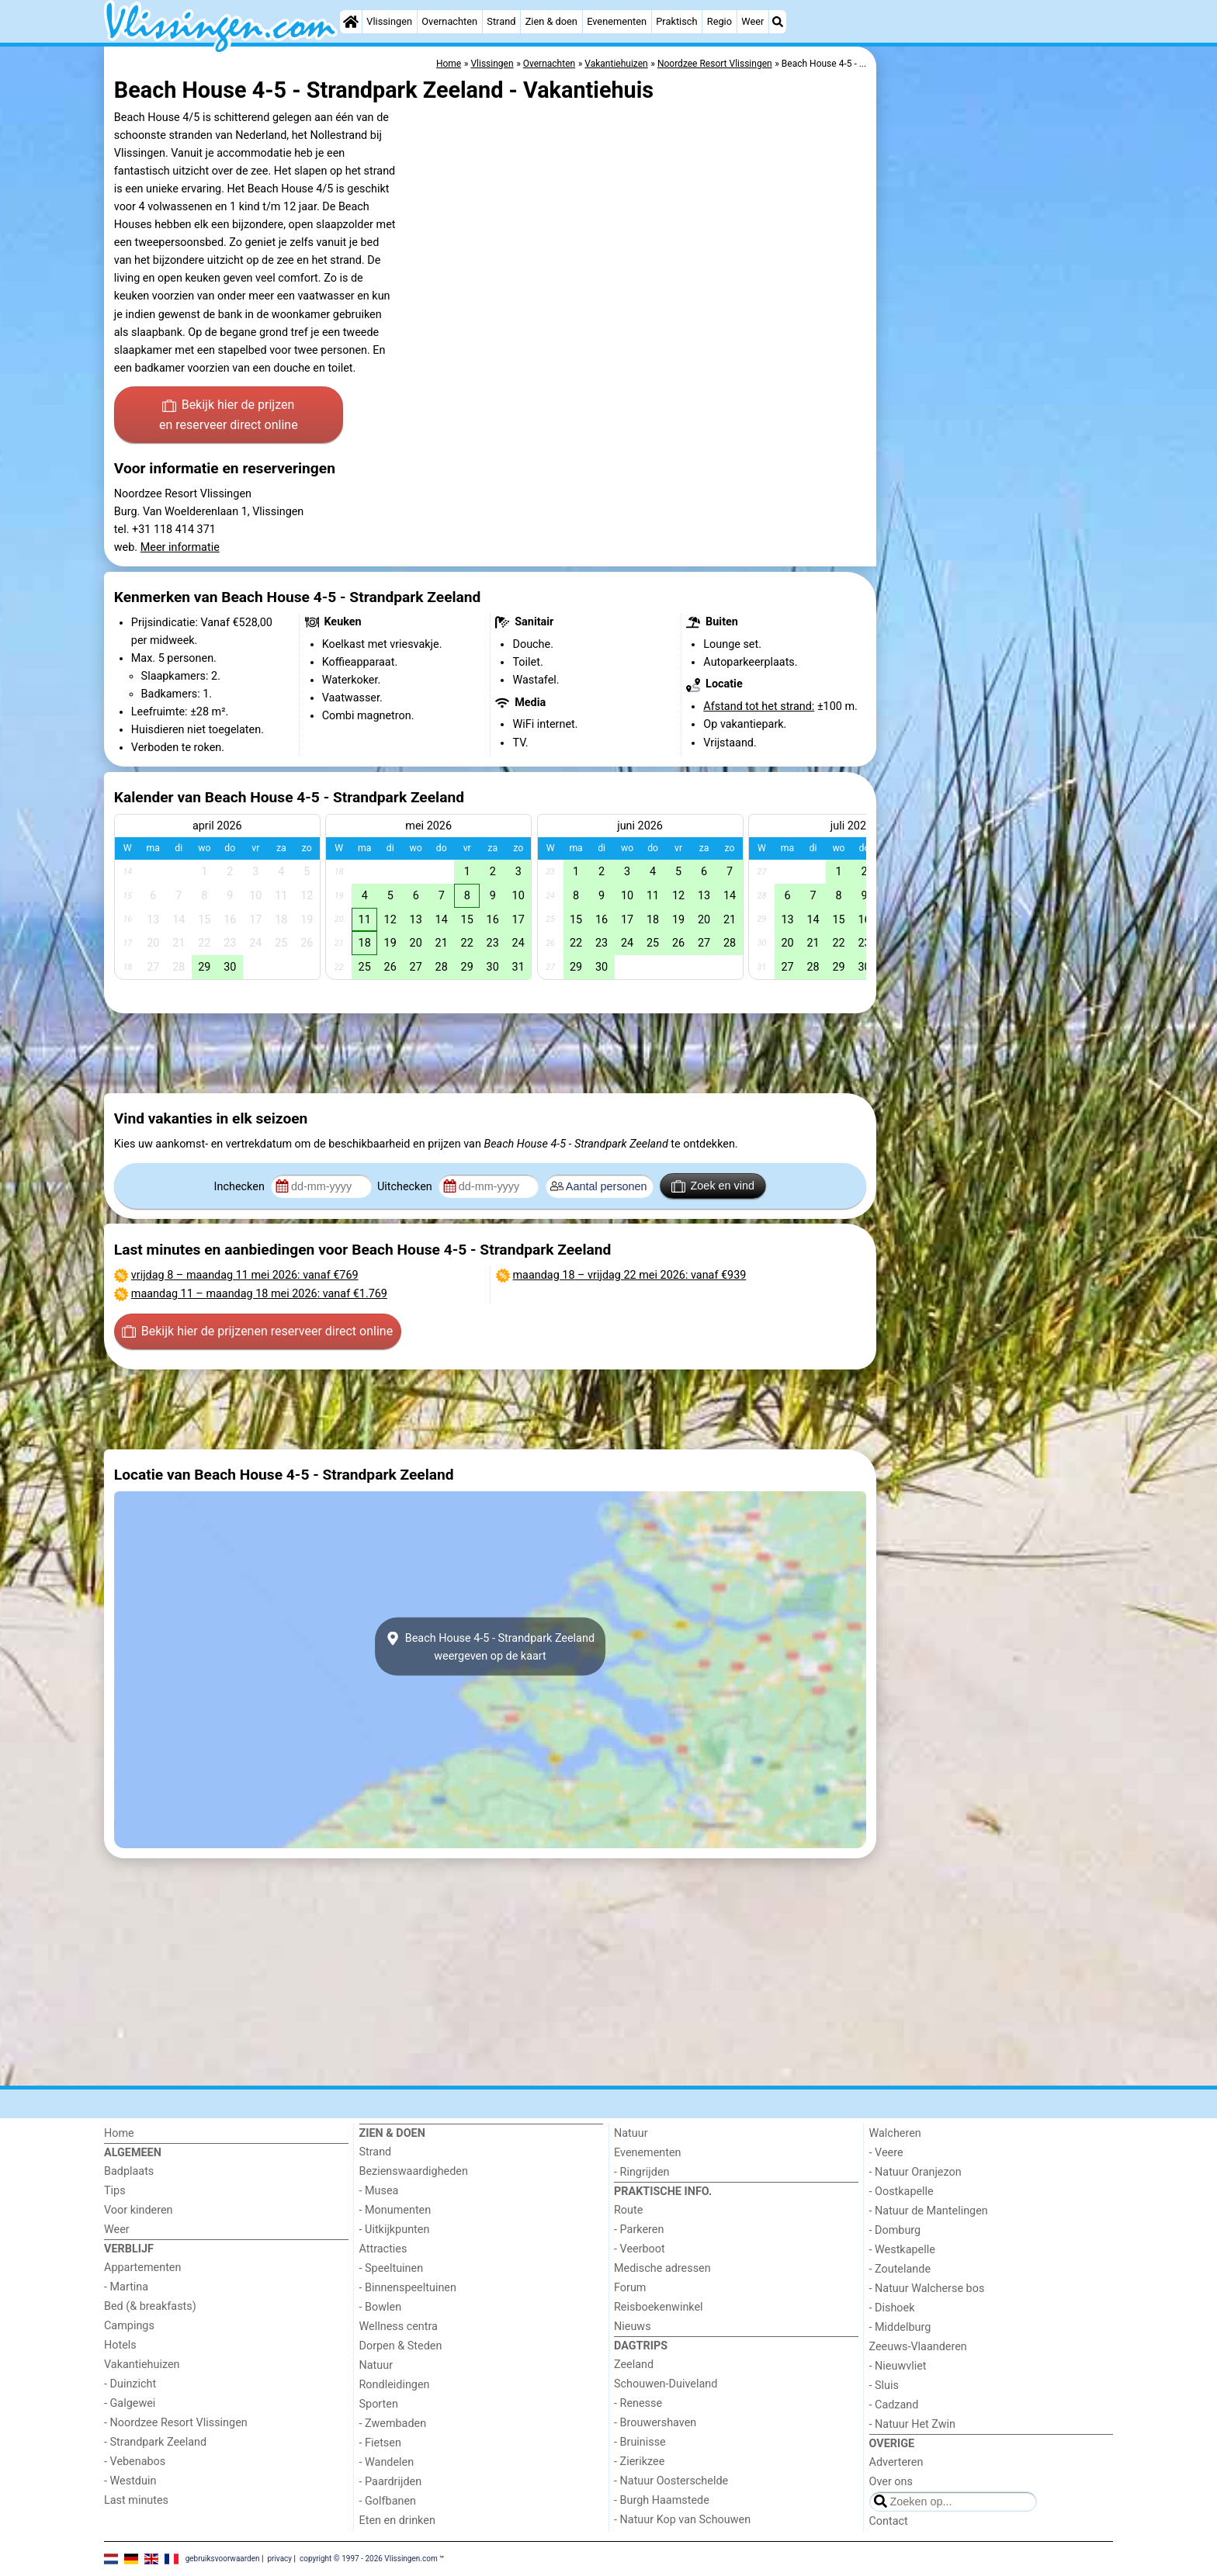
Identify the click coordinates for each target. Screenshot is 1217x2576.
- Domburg (895, 2230)
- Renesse (638, 2403)
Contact (888, 2521)
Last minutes (136, 2500)
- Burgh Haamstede (661, 2500)
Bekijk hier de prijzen (228, 416)
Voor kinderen (138, 2210)
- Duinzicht (130, 2384)
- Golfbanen (388, 2501)
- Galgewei (129, 2403)
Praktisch (676, 21)
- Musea (379, 2190)
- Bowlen (380, 2307)
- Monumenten (395, 2210)
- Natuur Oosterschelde (671, 2481)
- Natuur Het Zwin (912, 2424)
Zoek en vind (712, 1186)
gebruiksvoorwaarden (222, 2558)
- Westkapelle (902, 2249)
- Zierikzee (639, 2461)
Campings (129, 2325)
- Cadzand (894, 2405)
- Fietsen (380, 2443)
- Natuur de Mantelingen (928, 2211)
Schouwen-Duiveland (665, 2384)
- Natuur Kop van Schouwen (682, 2519)
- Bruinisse (640, 2442)
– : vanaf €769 (245, 1275)
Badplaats (129, 2171)
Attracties (383, 2249)
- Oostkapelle (901, 2191)
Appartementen (142, 2267)
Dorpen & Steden (400, 2346)
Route (628, 2210)
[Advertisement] (996, 403)
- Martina (126, 2287)
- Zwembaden (393, 2423)
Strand (501, 21)
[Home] (351, 21)
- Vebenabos (134, 2461)
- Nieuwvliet (898, 2366)
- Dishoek (892, 2308)
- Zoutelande (900, 2269)
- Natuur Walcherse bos (927, 2288)
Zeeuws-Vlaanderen (918, 2346)
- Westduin (130, 2481)
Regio (719, 21)
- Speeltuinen (391, 2268)
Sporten (378, 2404)
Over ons (891, 2481)
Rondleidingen (394, 2384)
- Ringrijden (641, 2172)
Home (119, 2133)
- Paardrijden (390, 2481)
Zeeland (634, 2364)
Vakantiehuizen (142, 2364)
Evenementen (617, 21)
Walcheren (895, 2133)
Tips (115, 2190)
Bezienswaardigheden (413, 2171)
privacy (279, 2558)
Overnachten (449, 21)
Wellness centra (398, 2326)
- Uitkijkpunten (394, 2229)
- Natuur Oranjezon (915, 2172)
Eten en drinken (397, 2520)
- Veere (886, 2152)
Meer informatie (180, 547)
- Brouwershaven (655, 2422)
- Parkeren (639, 2229)
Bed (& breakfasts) (150, 2306)
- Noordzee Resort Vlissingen (176, 2422)
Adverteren (896, 2462)
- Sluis (884, 2385)
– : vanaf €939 (630, 1275)
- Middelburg (900, 2327)
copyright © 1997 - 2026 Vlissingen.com (369, 2558)
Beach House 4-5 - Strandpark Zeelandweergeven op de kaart (490, 1646)
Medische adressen (662, 2268)
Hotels (120, 2345)
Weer (752, 21)
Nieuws (632, 2326)
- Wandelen (386, 2462)
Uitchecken (406, 1186)
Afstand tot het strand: (758, 706)
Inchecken (241, 1186)
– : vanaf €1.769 (259, 1293)
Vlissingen (389, 21)
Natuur (376, 2365)
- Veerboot (639, 2249)
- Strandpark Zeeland (155, 2442)
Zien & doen (551, 21)
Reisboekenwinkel (658, 2307)
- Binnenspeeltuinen (407, 2287)
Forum (630, 2287)
